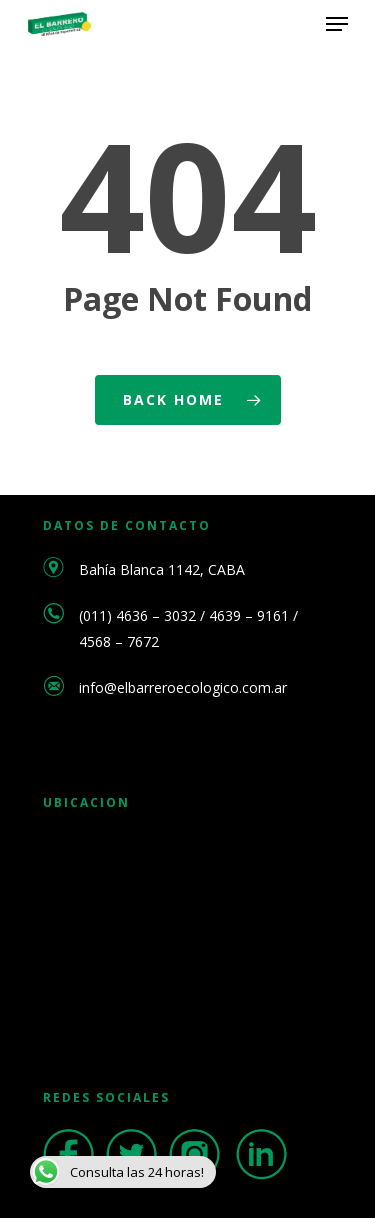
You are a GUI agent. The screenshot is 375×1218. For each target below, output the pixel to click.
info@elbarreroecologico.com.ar (183, 687)
